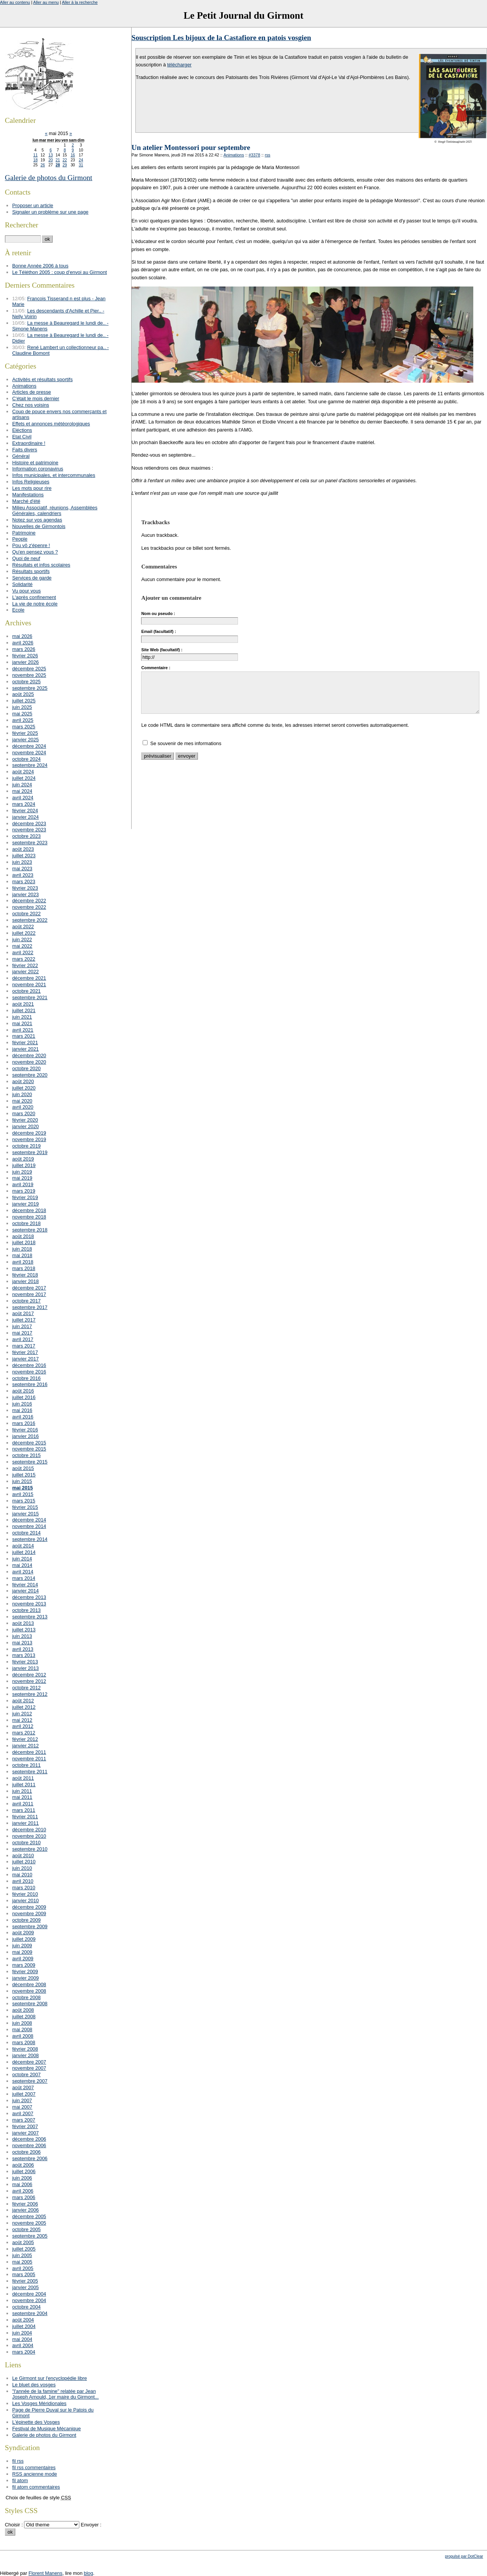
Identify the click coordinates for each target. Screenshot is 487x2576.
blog (88, 2573)
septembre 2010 (29, 1849)
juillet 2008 (23, 2016)
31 (81, 165)
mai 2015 (22, 1488)
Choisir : (14, 2525)
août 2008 (23, 2010)
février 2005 (25, 2281)
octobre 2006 (26, 2152)
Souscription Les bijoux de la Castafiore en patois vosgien (221, 38)
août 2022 (23, 926)
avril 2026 (23, 643)
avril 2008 (23, 2036)
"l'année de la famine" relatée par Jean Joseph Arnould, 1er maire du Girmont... (55, 2394)
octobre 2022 (26, 913)
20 (50, 160)
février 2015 (25, 1507)
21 (58, 160)
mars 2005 (23, 2274)
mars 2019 (23, 1191)
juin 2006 (22, 2178)
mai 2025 (22, 713)
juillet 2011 (23, 1784)
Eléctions (22, 430)
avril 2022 (23, 952)
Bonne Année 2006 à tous (40, 266)
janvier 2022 (25, 971)
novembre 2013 (29, 1604)
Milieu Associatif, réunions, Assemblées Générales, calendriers (54, 510)
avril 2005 (23, 2268)
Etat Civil (22, 437)
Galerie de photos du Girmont (48, 178)
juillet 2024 (23, 778)
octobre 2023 (26, 836)
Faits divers (24, 449)
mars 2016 (23, 1423)
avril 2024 (23, 797)
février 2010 (25, 1894)
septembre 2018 (29, 1230)
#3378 (254, 155)
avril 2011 (23, 1803)
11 (35, 155)
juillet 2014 (23, 1552)
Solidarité (22, 584)
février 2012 (25, 1739)
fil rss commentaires (34, 2467)
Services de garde (31, 578)
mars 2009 (23, 1965)
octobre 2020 (26, 1068)
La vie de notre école (35, 604)
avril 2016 (23, 1417)
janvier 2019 (25, 1204)
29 (65, 165)
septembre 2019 (29, 1152)
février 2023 (25, 888)
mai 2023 (22, 868)
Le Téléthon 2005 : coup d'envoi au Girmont (59, 272)
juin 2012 (22, 1713)
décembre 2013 (29, 1597)
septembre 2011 (29, 1771)
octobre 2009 (26, 1920)
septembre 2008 (29, 2003)
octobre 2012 (26, 1687)
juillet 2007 (23, 2094)
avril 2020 (23, 1107)
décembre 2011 (29, 1752)
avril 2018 (23, 1262)
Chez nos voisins (30, 405)
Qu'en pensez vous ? (35, 552)
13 (50, 155)
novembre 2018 (29, 1217)
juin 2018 (22, 1249)
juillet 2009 (23, 1939)
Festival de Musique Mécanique (46, 2428)
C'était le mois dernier (35, 398)
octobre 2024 (26, 759)
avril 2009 (23, 1958)
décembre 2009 (29, 1907)
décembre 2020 (29, 1055)
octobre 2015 (26, 1455)
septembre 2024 (29, 765)
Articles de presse (31, 392)
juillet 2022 (23, 933)
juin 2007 (22, 2100)
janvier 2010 (25, 1900)
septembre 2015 (29, 1462)
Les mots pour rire (31, 488)
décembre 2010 (29, 1829)
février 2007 (25, 2126)
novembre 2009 (29, 1913)
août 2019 (23, 1159)
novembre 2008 (29, 1991)
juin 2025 (22, 707)
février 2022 (25, 965)
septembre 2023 (29, 842)
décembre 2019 (29, 1133)
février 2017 (25, 1352)
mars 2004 (23, 2352)
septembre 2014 (29, 1539)
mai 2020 (22, 1101)
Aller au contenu (15, 2)
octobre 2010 (26, 1842)
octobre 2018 (26, 1223)
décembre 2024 (29, 746)
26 (42, 165)
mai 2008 (22, 2029)
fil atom (20, 2480)
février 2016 (25, 1430)
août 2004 (23, 2320)
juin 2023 (22, 862)
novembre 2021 (29, 984)
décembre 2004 (29, 2294)
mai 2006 (22, 2184)
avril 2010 (23, 1881)
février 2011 (25, 1816)
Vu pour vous (26, 591)
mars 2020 (23, 1113)
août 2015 (23, 1468)
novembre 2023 (29, 829)
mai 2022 (22, 946)
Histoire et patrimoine (35, 462)
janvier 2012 (25, 1745)
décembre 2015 (29, 1443)
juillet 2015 (23, 1475)
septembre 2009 (29, 1926)
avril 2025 (23, 720)
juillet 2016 (23, 1397)
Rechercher (21, 225)
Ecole (18, 610)
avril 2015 (23, 1494)
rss (267, 155)
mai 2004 (22, 2339)
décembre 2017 (29, 1288)
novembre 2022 (29, 907)
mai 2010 (22, 1874)
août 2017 (23, 1313)
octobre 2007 (26, 2074)
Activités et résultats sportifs (42, 379)
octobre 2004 (26, 2307)
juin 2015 (22, 1481)
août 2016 (23, 1391)
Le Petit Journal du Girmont (243, 15)
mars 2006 (23, 2197)
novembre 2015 (29, 1449)
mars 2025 (23, 726)
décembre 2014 (29, 1520)
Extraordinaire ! (28, 443)
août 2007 (23, 2087)
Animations (233, 155)
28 (58, 165)
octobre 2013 (26, 1610)
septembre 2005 (29, 2236)
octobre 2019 (26, 1146)
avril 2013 (23, 1649)
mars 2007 (23, 2120)
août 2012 (23, 1700)
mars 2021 (23, 1036)
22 (65, 160)
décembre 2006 (29, 2139)
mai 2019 (22, 1178)
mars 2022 (23, 959)
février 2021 (25, 1042)
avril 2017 (23, 1339)
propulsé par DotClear (464, 2556)
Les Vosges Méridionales (39, 2403)
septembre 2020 (29, 1075)
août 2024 (23, 771)
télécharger (179, 65)
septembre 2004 (29, 2313)
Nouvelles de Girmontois (38, 526)
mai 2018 (22, 1255)
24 (81, 160)
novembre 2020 (29, 1062)
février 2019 (25, 1197)
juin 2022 (22, 939)
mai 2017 (22, 1333)
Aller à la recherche (80, 2)
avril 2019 (23, 1184)
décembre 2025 (29, 668)
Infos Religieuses (30, 482)
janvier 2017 (25, 1359)
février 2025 (25, 733)
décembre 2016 (29, 1365)
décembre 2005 (29, 2216)
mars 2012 (23, 1733)
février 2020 (25, 1120)
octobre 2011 (26, 1765)
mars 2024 (23, 804)
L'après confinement (34, 597)
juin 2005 (22, 2255)
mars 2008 (23, 2042)
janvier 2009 (25, 1978)
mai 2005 (22, 2262)
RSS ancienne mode (34, 2474)
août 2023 (23, 849)
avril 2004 (23, 2345)
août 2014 (23, 1546)
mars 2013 (23, 1655)
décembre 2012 (29, 1675)
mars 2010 (23, 1887)
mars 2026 (23, 649)
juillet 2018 (23, 1242)
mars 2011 (23, 1810)
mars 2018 (23, 1268)
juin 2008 (22, 2023)
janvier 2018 (25, 1281)
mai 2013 (22, 1642)
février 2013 (25, 1662)
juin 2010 (22, 1868)
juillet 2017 (23, 1320)
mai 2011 (22, 1797)
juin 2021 (22, 1017)
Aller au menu (46, 2)
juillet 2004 (23, 2326)
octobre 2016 (26, 1378)
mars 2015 (23, 1501)
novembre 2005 (29, 2223)
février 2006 (25, 2204)
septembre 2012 (29, 1694)
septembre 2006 (29, 2158)
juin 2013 (22, 1636)
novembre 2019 (29, 1139)
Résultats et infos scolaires (41, 565)
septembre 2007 (29, 2081)
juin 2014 (22, 1559)
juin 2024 (22, 784)
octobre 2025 (26, 681)
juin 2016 (22, 1404)
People (19, 539)
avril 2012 (23, 1726)
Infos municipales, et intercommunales (53, 475)
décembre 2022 (29, 900)
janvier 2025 (25, 739)
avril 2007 (23, 2113)
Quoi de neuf (26, 558)
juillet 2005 (23, 2249)
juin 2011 (22, 1791)
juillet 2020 (23, 1088)
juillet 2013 (23, 1630)
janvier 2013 (25, 1668)
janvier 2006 (25, 2210)
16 (73, 155)
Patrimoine (23, 533)
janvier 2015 (25, 1514)
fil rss (18, 2461)
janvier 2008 (25, 2055)
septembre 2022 (29, 920)
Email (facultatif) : (158, 631)
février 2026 (25, 655)
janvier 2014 (25, 1591)
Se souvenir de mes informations (185, 743)
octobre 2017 (26, 1301)
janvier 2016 (25, 1436)
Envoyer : (91, 2525)
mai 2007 (22, 2107)
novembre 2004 (29, 2300)
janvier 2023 (25, 894)
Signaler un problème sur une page (50, 212)
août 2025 (23, 694)
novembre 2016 (29, 1372)
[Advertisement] (270, 811)
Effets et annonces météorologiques (51, 424)
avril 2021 (23, 1030)
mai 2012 (22, 1720)
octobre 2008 (26, 1997)
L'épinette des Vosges (36, 2422)
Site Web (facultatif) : (161, 649)
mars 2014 (23, 1578)
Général (21, 456)
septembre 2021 (29, 997)
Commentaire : (155, 667)
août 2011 (23, 1778)
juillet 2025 (23, 701)
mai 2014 (22, 1565)
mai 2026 (22, 636)
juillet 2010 (23, 1861)
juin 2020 (22, 1094)
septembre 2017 (29, 1307)
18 (35, 160)
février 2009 (25, 1971)
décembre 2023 (29, 823)
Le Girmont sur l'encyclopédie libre (49, 2378)
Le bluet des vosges (34, 2385)
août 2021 (23, 1004)
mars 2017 (23, 1346)
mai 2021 (22, 1023)
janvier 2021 (25, 1049)
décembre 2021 (29, 978)
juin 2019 (22, 1172)
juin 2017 (22, 1326)
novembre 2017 (29, 1294)
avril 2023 (23, 875)
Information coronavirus (37, 469)
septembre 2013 (29, 1617)
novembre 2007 (29, 2068)
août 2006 (23, 2165)
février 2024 (25, 810)
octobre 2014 (26, 1533)
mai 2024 (22, 791)
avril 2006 (23, 2191)
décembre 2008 (29, 1984)
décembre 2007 (29, 2062)
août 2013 (23, 1623)
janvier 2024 (25, 817)
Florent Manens (46, 2573)
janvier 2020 (25, 1126)
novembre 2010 (29, 1836)
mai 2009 (22, 1952)
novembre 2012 (29, 1681)
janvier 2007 (25, 2133)
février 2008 (25, 2049)
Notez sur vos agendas (37, 520)
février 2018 (25, 1275)
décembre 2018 (29, 1210)
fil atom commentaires (36, 2487)
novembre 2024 (29, 752)
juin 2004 (22, 2333)
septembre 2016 (29, 1384)
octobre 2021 (26, 991)
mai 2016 (22, 1410)
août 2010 (23, 1855)
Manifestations (28, 494)
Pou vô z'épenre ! (31, 545)
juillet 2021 (23, 1010)
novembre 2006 (29, 2145)
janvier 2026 (25, 662)
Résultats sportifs (31, 571)
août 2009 (23, 1932)
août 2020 (23, 1081)
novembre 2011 (29, 1758)
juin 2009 (22, 1945)
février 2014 (25, 1584)
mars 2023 (23, 881)
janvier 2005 (25, 2287)
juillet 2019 (23, 1165)
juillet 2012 (23, 1707)
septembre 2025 (29, 688)
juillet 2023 (23, 855)
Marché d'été (26, 501)
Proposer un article (32, 205)
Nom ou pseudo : (158, 613)
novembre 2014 (29, 1526)
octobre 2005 (26, 2229)
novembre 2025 (29, 675)
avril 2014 (23, 1572)
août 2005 (23, 2242)
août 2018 (23, 1236)
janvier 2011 (25, 1823)
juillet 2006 (23, 2171)
